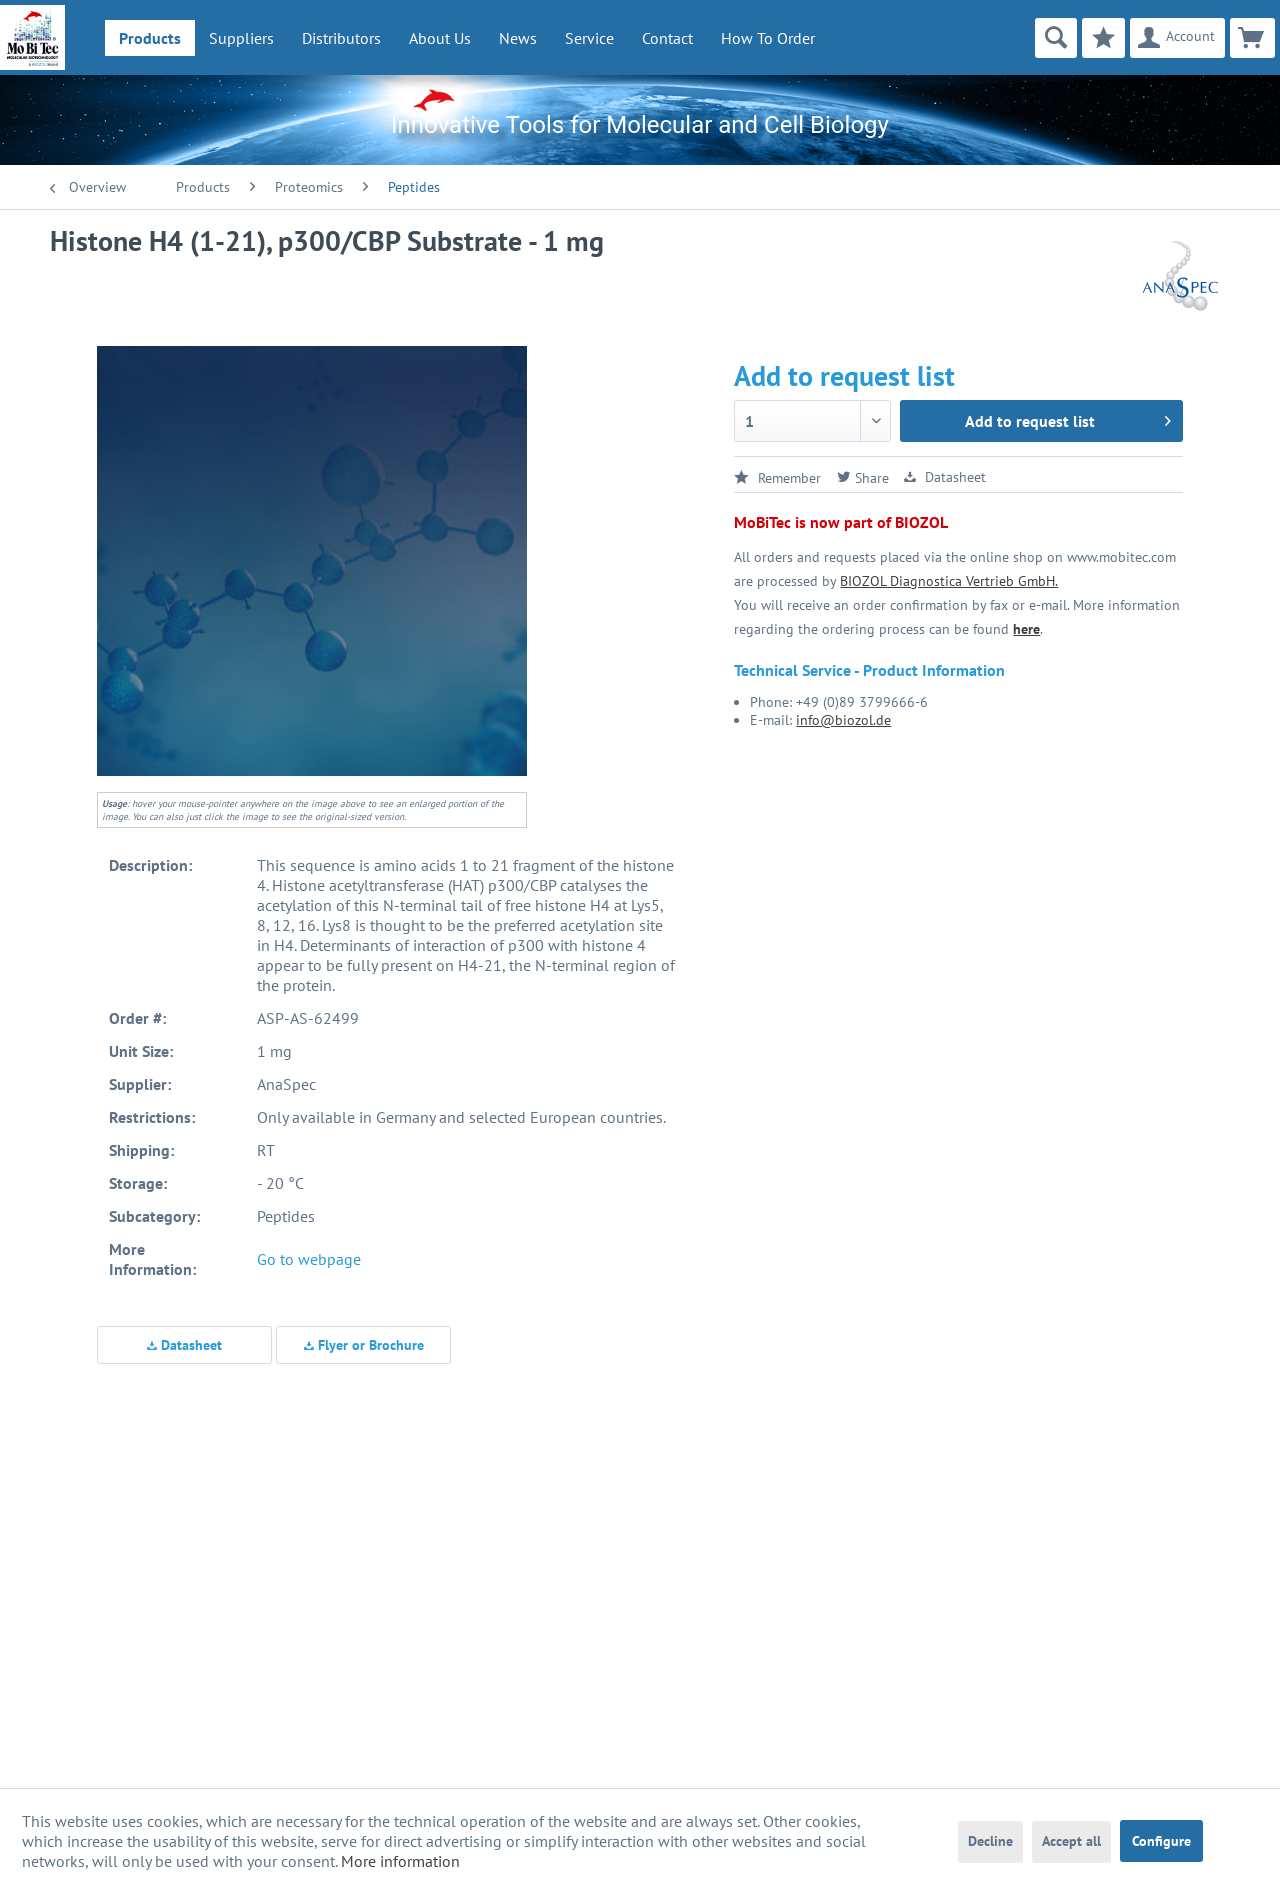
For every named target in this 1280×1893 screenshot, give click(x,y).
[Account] (1177, 38)
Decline (990, 1841)
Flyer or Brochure (364, 1345)
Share (863, 478)
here (1026, 629)
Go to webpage (309, 1259)
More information (400, 1861)
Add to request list (1068, 418)
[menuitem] (150, 38)
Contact (667, 38)
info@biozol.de (843, 720)
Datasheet (184, 1345)
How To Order (768, 38)
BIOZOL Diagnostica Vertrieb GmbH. (949, 581)
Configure (1161, 1841)
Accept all (1071, 1841)
